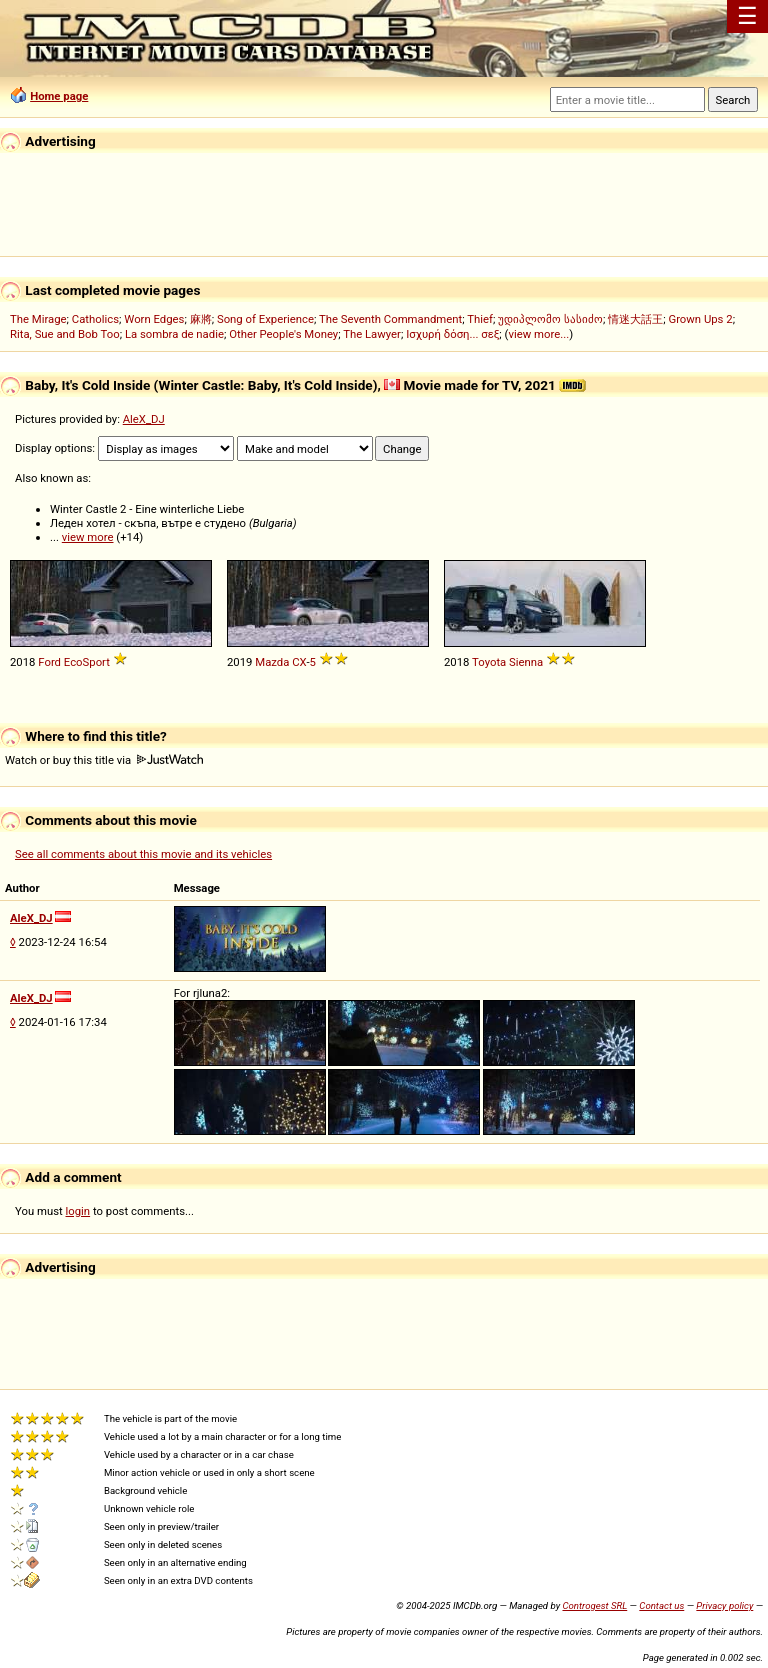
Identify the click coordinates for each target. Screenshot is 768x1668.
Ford (49, 662)
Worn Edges (154, 319)
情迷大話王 (635, 319)
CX (299, 662)
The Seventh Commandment (390, 319)
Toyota (489, 662)
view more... (538, 334)
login (78, 1211)
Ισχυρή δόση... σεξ (452, 334)
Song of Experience (265, 319)
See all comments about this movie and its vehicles (143, 854)
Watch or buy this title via (104, 760)
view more (88, 537)
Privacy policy (724, 1605)
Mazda (272, 662)
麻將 (201, 319)
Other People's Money (283, 334)
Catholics (95, 319)
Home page (59, 96)
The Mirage (38, 319)
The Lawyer (372, 334)
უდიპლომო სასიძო (550, 319)
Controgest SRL (594, 1605)
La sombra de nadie (174, 334)
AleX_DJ (144, 419)
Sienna (526, 662)
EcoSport (87, 662)
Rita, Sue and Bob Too (65, 334)
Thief (480, 319)
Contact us (661, 1605)
